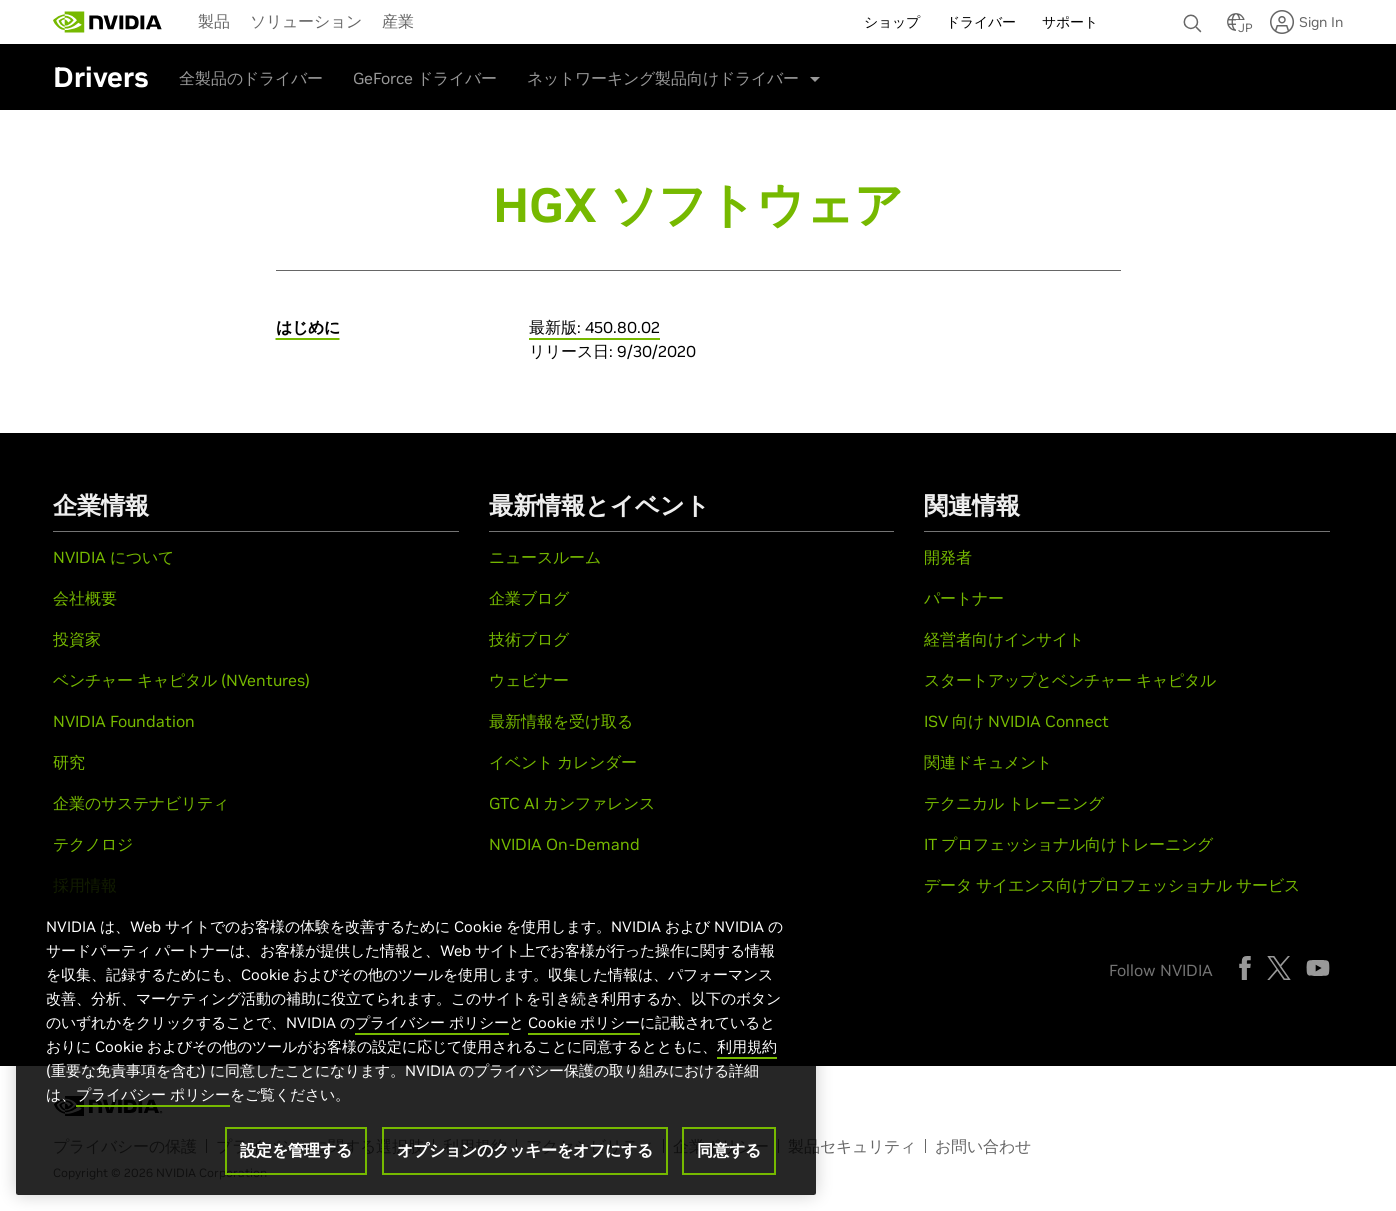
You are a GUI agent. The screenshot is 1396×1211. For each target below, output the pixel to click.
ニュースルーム (545, 557)
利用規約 (747, 1046)
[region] (416, 1035)
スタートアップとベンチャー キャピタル (1070, 680)
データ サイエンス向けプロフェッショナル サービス (1112, 885)
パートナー (964, 598)
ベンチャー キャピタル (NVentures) (181, 680)
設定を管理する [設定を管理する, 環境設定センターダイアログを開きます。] (296, 1150)
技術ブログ (529, 639)
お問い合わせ (983, 1146)
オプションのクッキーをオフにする (525, 1150)
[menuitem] (214, 20)
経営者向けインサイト (1004, 639)
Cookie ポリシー (584, 1022)
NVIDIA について (113, 557)
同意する (729, 1150)
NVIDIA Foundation (124, 721)
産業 (398, 21)
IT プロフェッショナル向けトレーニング (1068, 844)
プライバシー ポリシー (432, 1022)
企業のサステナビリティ (141, 803)
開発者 (948, 557)
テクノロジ (93, 844)
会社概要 (85, 598)
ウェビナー (529, 680)
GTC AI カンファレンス (572, 803)
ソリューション (306, 21)
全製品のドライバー (251, 78)
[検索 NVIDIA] (1195, 18)
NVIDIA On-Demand (564, 844)
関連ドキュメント (988, 762)
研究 (69, 762)
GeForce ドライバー (425, 78)
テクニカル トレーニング (1014, 803)
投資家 (77, 639)
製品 (214, 21)
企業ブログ (529, 598)
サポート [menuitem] (1070, 22)
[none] (1195, 14)
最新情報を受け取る (561, 721)
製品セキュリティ (852, 1146)
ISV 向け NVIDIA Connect (1016, 721)
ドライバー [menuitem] (981, 22)
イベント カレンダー (563, 762)
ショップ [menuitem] (892, 22)
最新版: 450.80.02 (594, 327)
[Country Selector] (1236, 28)
